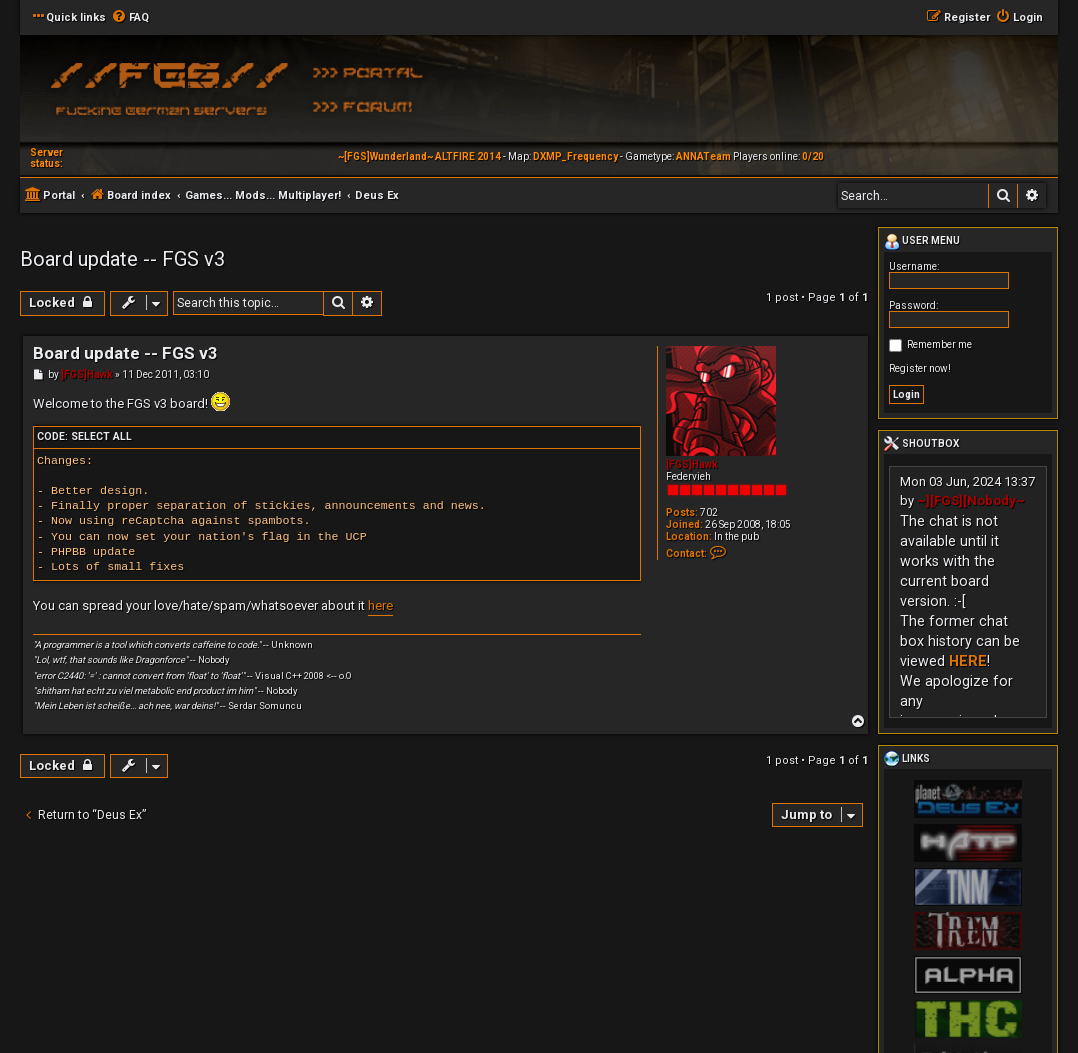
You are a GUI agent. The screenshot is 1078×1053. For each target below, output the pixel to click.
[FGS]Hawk (692, 464)
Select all (101, 436)
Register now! (920, 368)
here (380, 605)
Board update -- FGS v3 (122, 259)
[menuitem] (130, 18)
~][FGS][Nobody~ (971, 500)
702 (709, 512)
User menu (922, 242)
